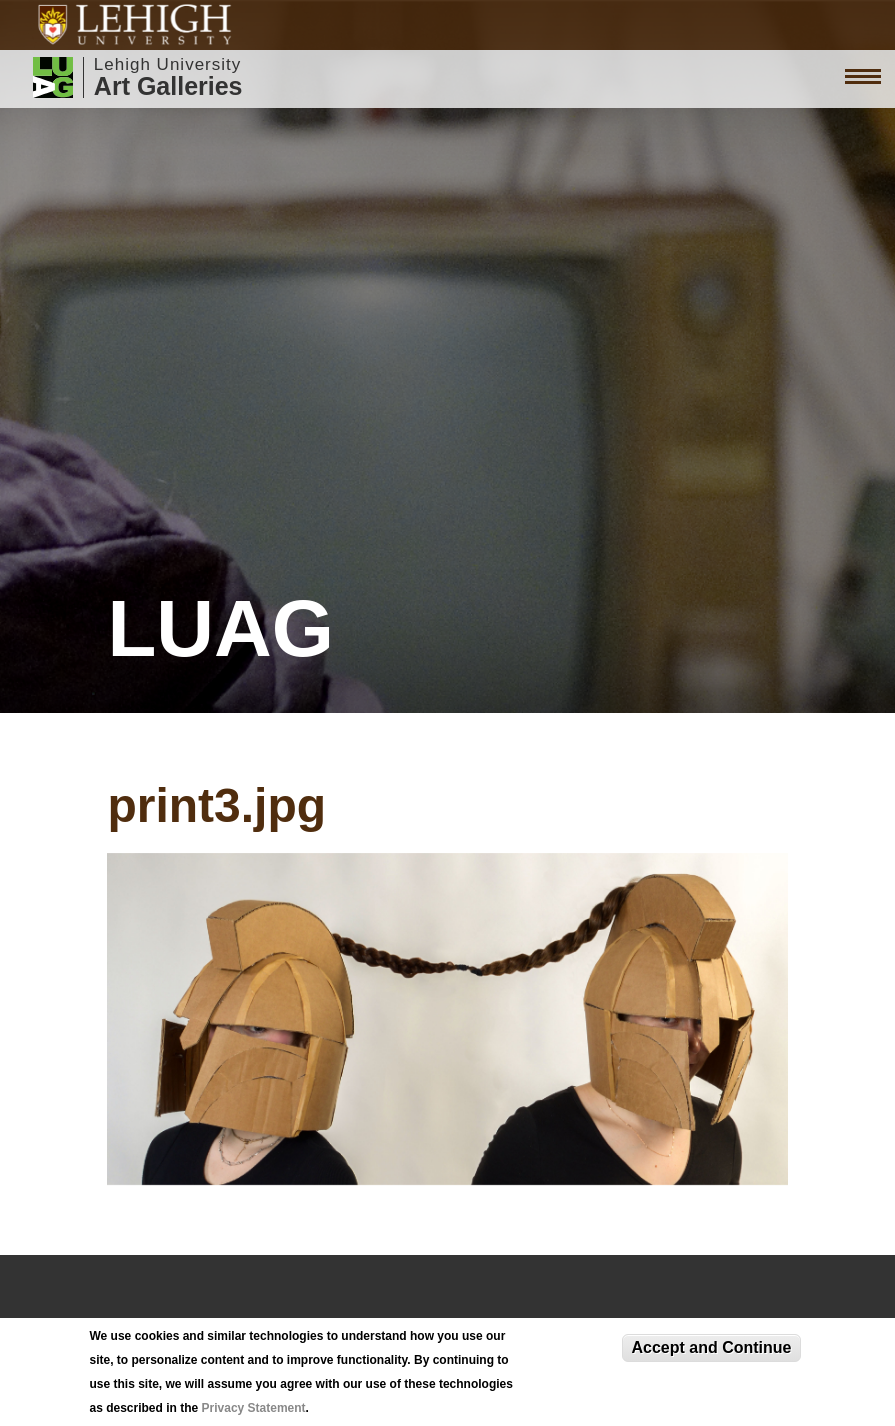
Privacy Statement (254, 1408)
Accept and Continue (711, 1347)
